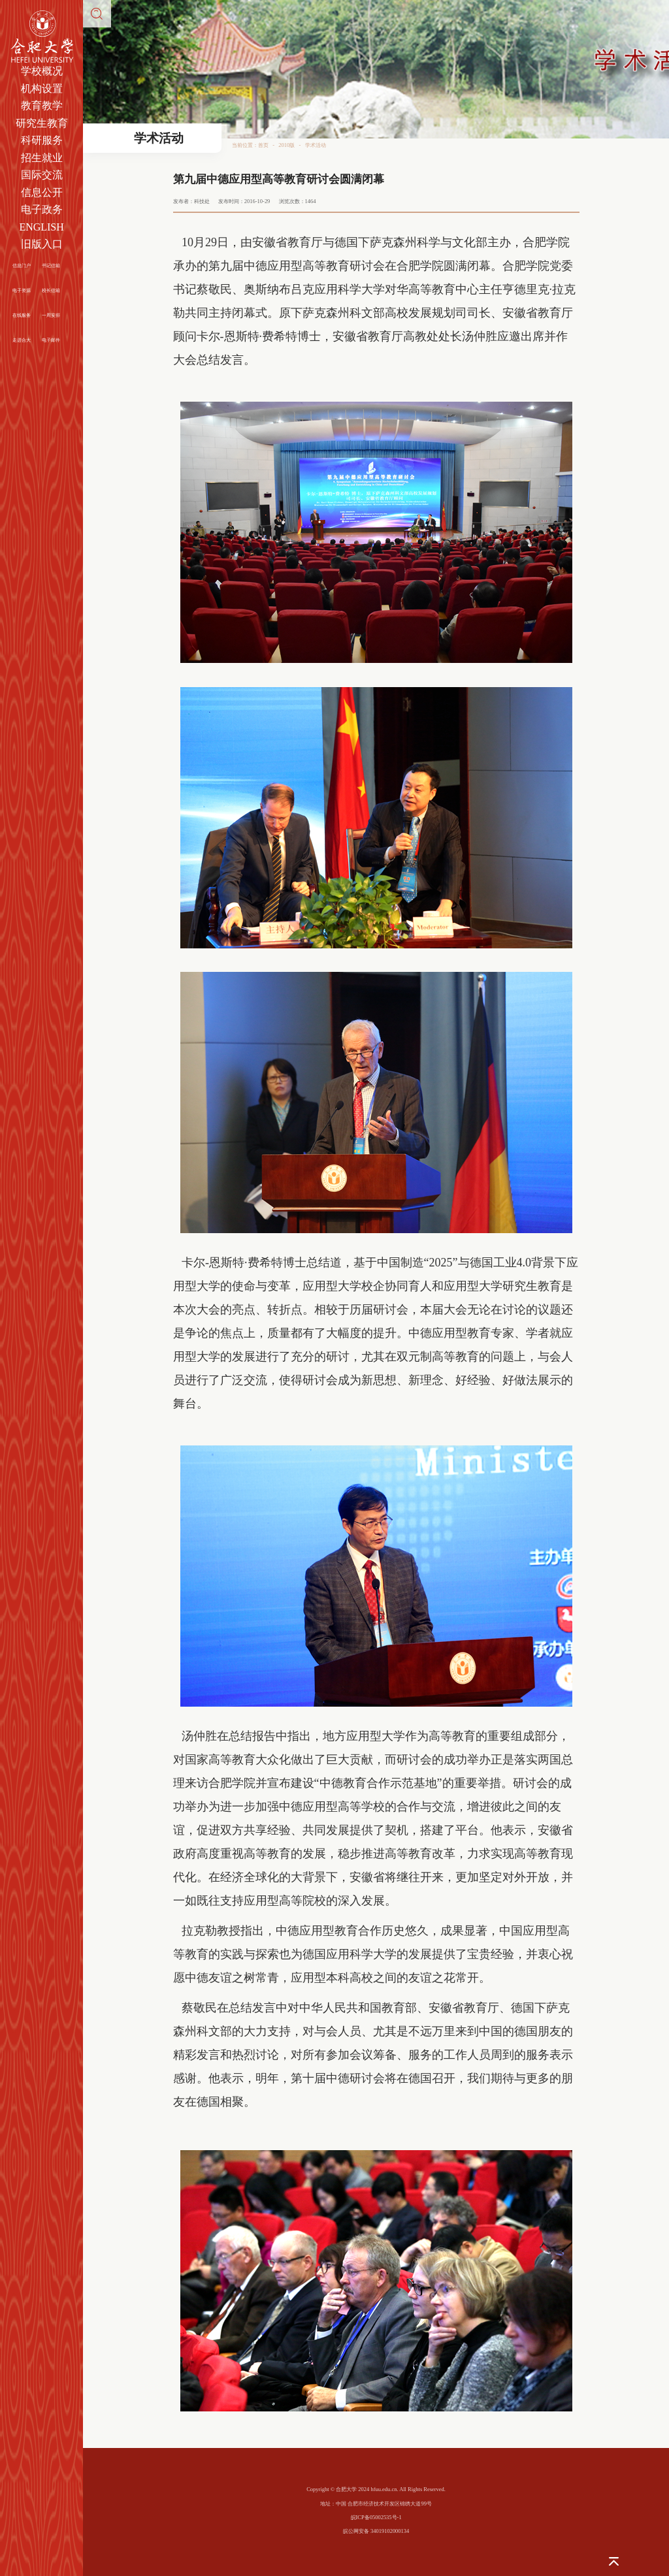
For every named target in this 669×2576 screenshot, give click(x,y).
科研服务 (42, 140)
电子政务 (42, 209)
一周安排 (51, 315)
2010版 (286, 145)
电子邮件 (51, 340)
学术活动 (315, 145)
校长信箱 (51, 290)
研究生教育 (42, 123)
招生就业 (42, 157)
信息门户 (21, 265)
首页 (263, 145)
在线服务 (21, 315)
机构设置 (42, 88)
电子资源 (21, 290)
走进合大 (21, 340)
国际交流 (42, 174)
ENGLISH (41, 227)
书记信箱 (51, 265)
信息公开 (42, 192)
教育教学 (42, 105)
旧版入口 (42, 244)
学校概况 (42, 70)
